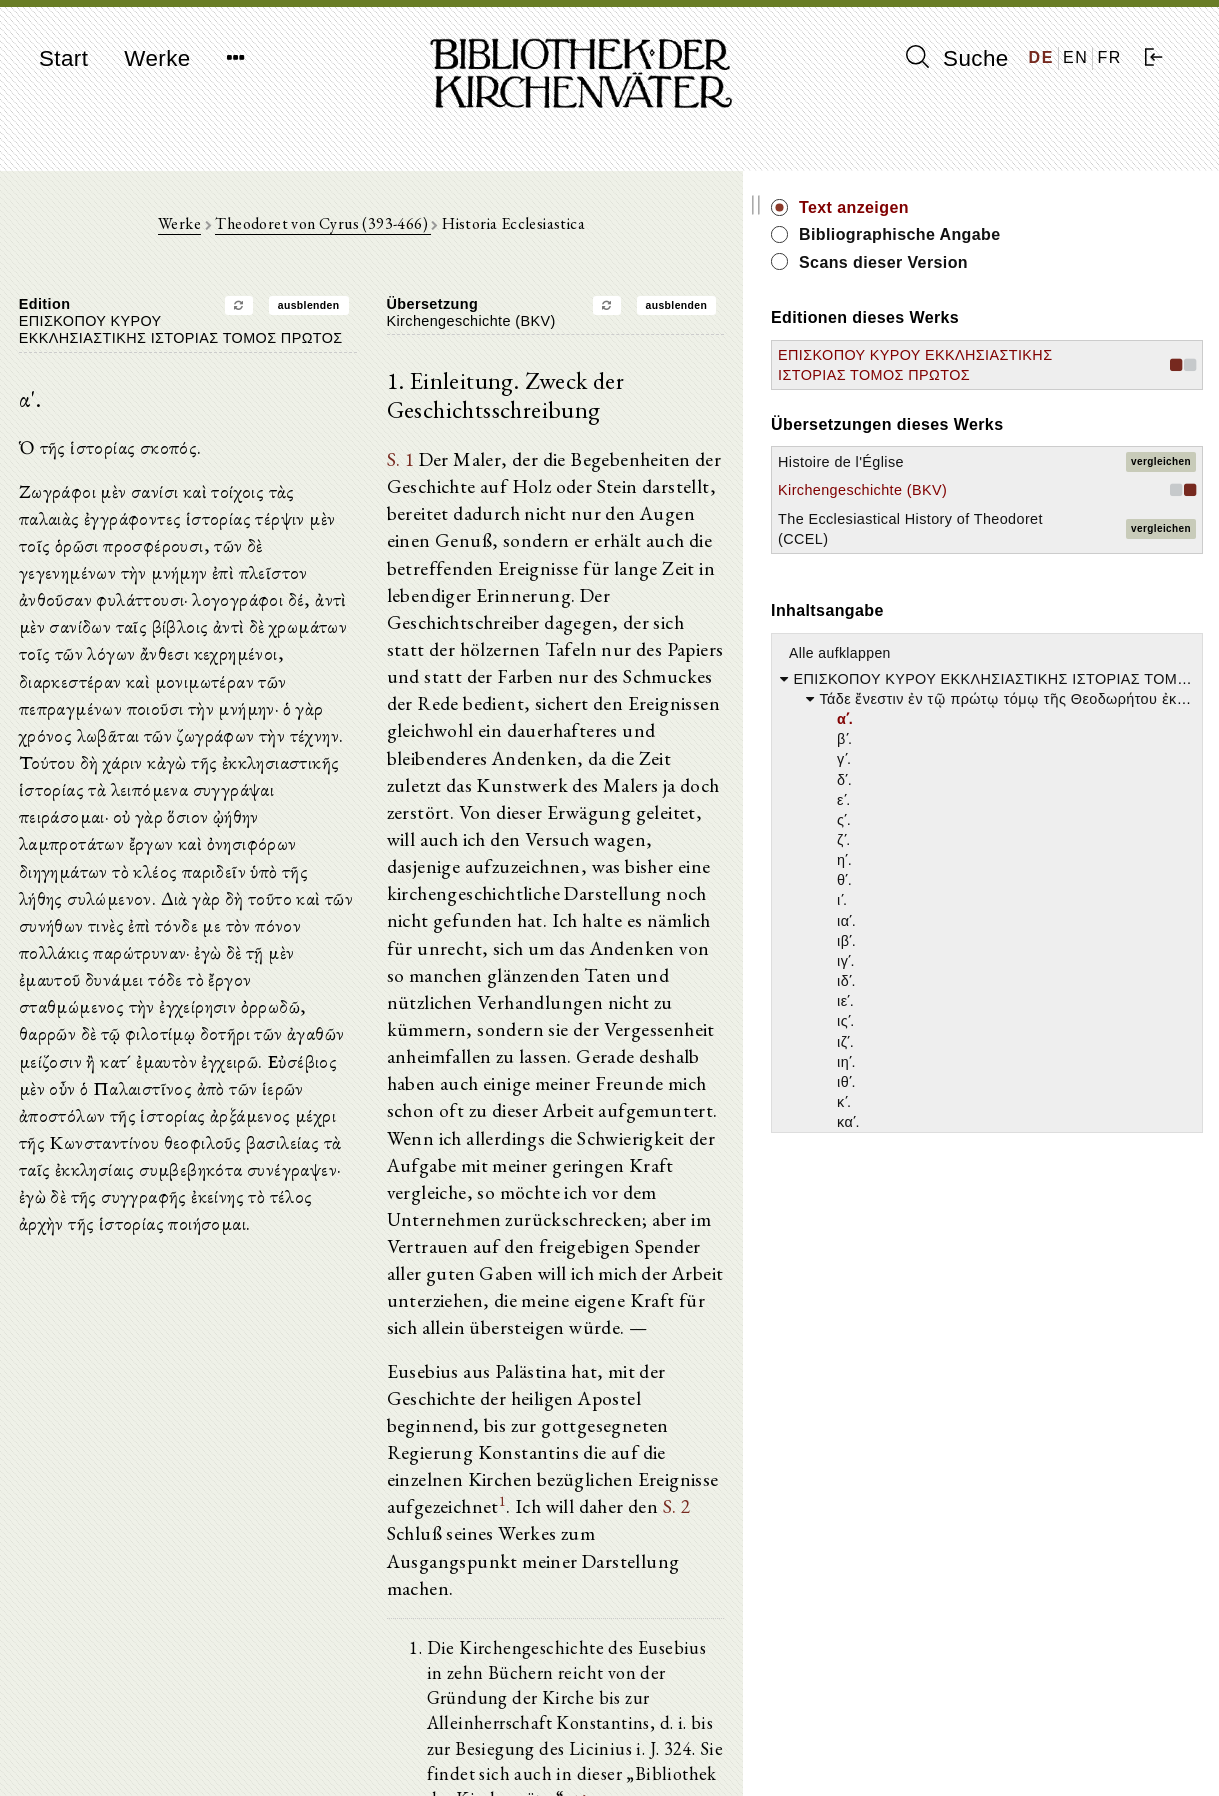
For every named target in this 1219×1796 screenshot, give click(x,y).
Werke (157, 58)
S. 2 (607, 1352)
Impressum (968, 1731)
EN (1075, 57)
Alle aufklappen (1012, 733)
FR (1109, 57)
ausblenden (394, 312)
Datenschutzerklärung (1003, 1750)
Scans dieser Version (1055, 262)
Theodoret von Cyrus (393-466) (409, 231)
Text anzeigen (1026, 207)
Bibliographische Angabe (1072, 234)
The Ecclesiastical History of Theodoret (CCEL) (1019, 599)
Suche (957, 58)
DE (1041, 57)
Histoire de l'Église (1013, 502)
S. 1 (486, 468)
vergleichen (1161, 502)
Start (63, 58)
